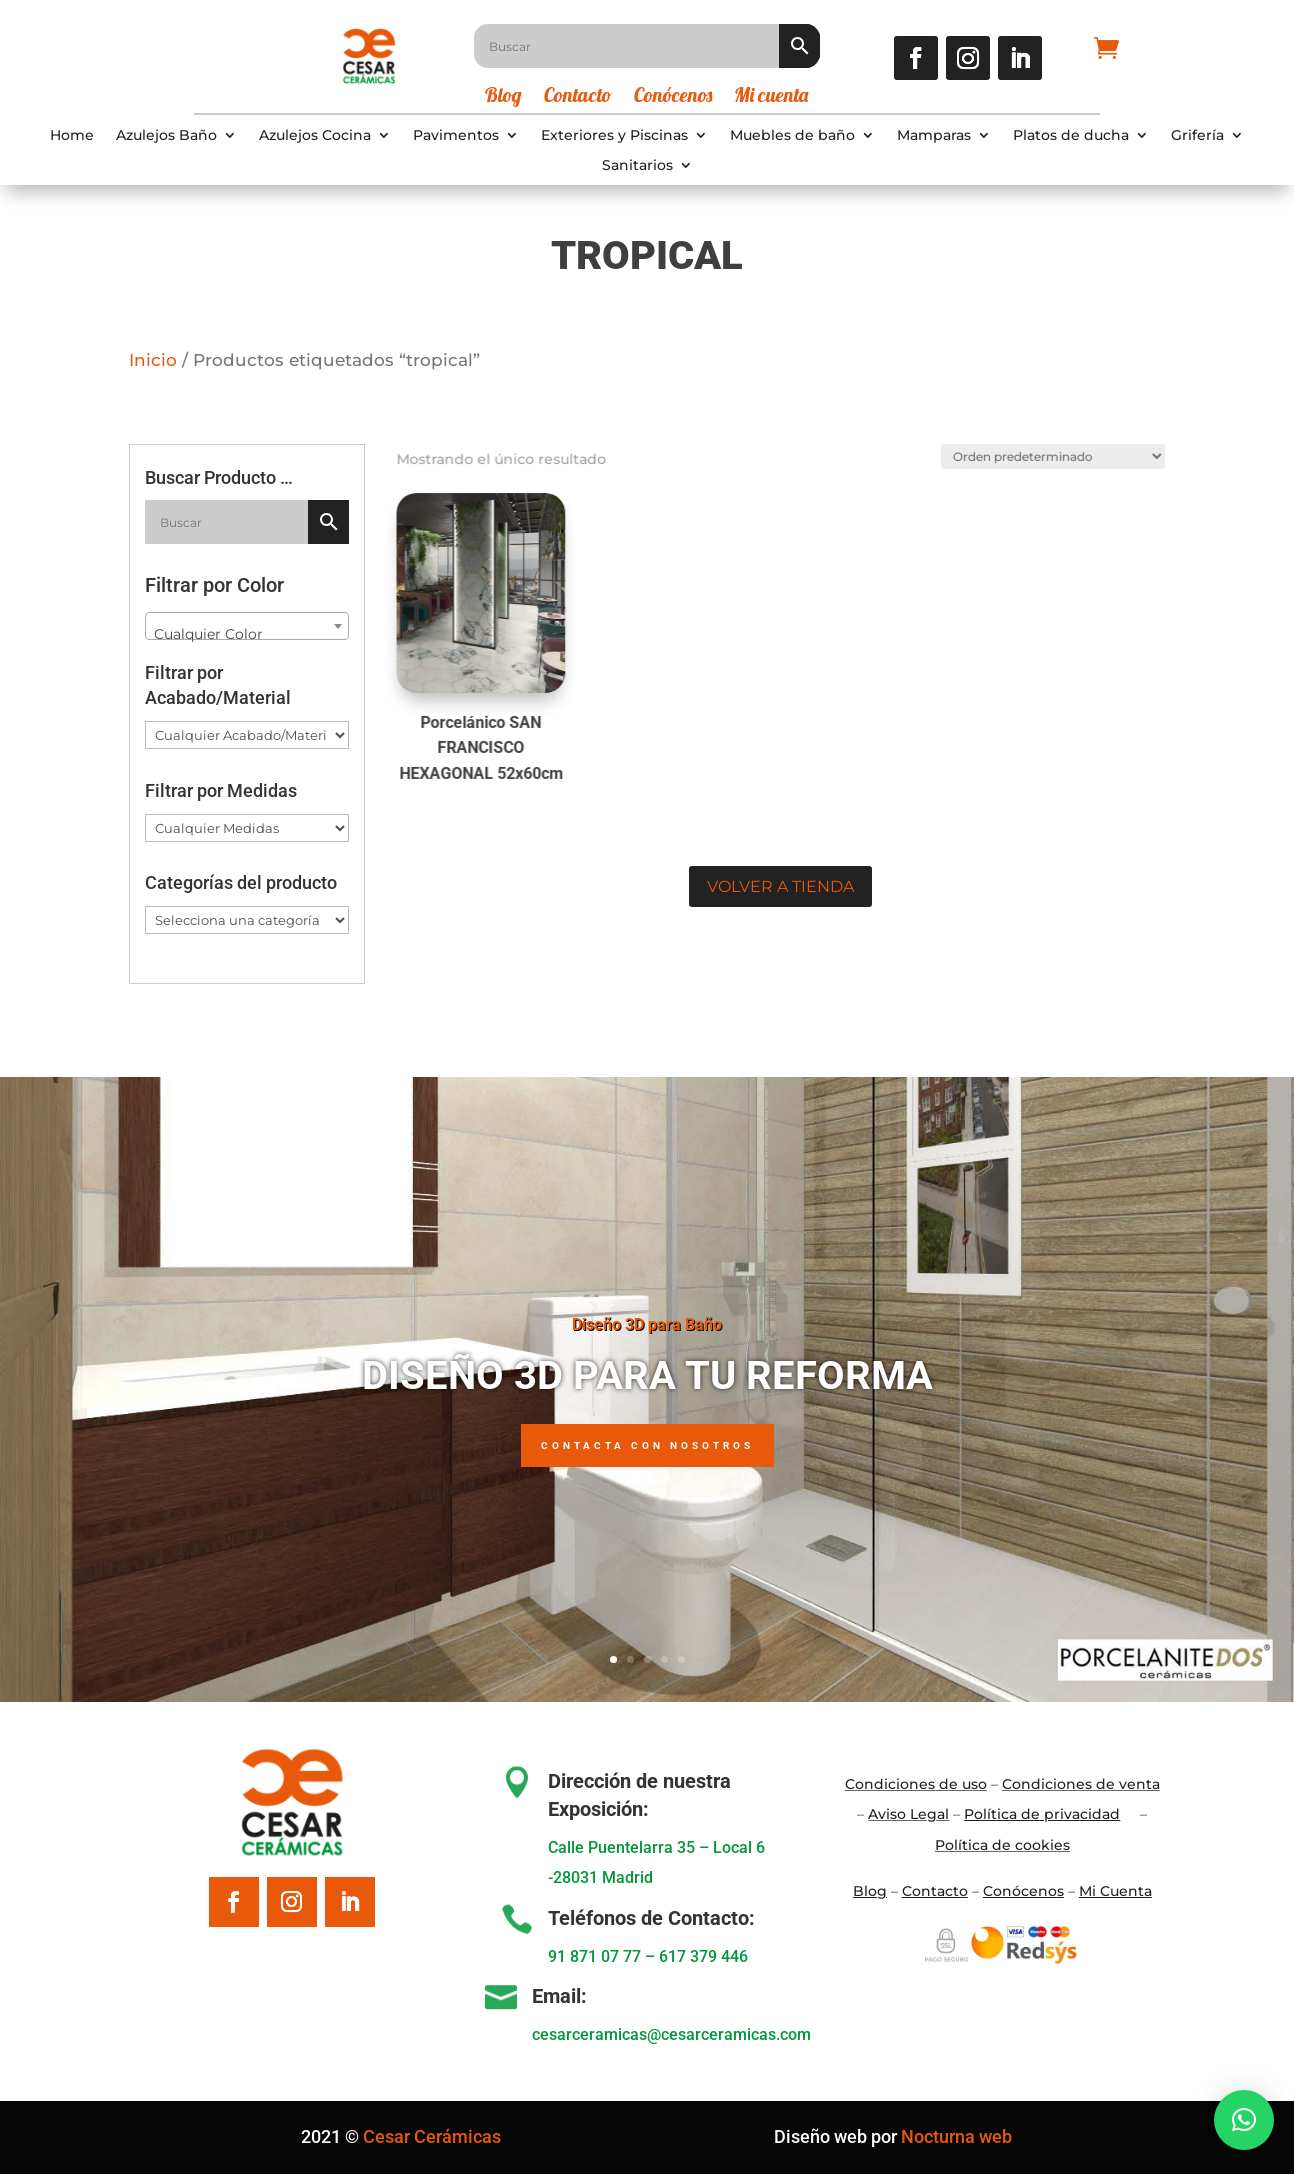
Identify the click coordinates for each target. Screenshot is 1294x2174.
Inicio (153, 360)
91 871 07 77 (594, 1956)
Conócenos (673, 97)
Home (72, 136)
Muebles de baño (792, 136)
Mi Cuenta (1115, 1891)
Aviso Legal (908, 1814)
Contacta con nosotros (647, 1445)
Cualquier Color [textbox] (208, 634)
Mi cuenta (771, 97)
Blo (870, 1891)
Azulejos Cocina (315, 136)
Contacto (578, 97)
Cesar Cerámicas (432, 2136)
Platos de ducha (1071, 136)
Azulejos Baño (166, 136)
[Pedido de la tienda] (1041, 451)
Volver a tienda (780, 886)
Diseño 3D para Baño (647, 1324)
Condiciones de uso (916, 1784)
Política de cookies (1002, 1845)
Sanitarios (637, 166)
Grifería (1197, 136)
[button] (1244, 2120)
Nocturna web (956, 2136)
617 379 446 (703, 1956)
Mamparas (934, 136)
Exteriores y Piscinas (614, 136)
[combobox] (247, 626)
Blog (503, 97)
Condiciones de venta (1081, 1784)
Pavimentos (456, 136)
